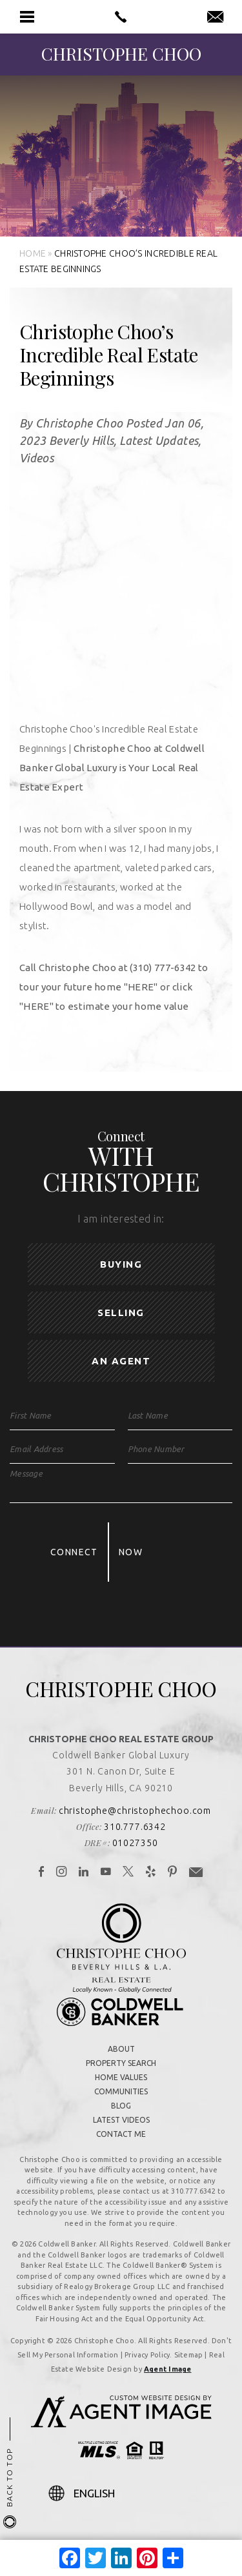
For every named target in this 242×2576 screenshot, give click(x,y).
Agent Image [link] (167, 2369)
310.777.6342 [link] (135, 1827)
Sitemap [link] (188, 2355)
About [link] (121, 2049)
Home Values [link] (121, 2077)
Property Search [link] (121, 2063)
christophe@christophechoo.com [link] (135, 1810)
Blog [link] (121, 2105)
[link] (121, 17)
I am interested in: (120, 1219)
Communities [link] (121, 2091)
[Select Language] (134, 2493)
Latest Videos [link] (121, 2120)
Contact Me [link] (121, 2134)
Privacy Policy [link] (147, 2355)
